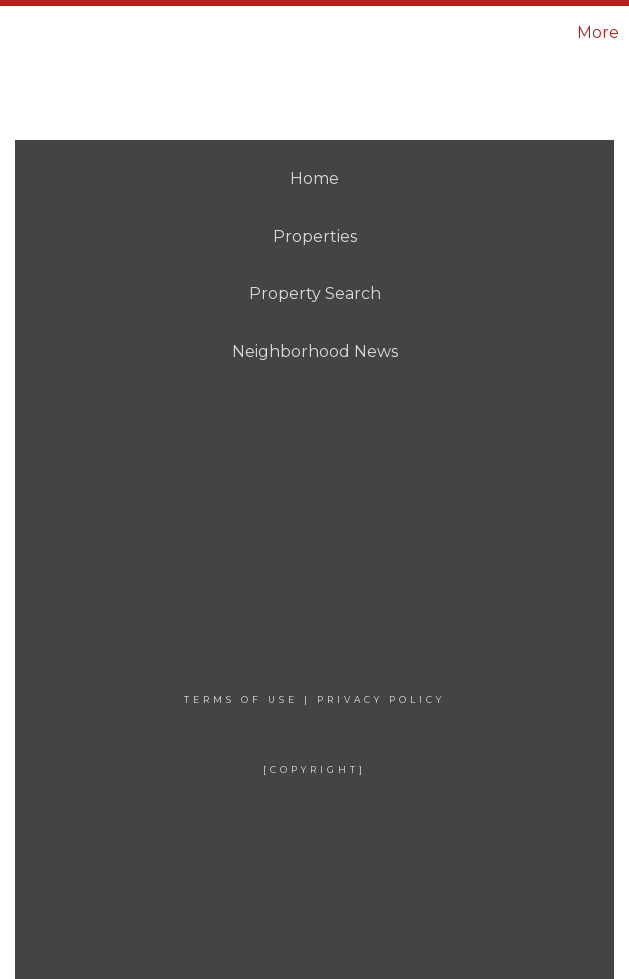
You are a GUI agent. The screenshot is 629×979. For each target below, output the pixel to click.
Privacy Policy (381, 699)
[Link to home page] (122, 33)
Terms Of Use (241, 699)
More (598, 32)
